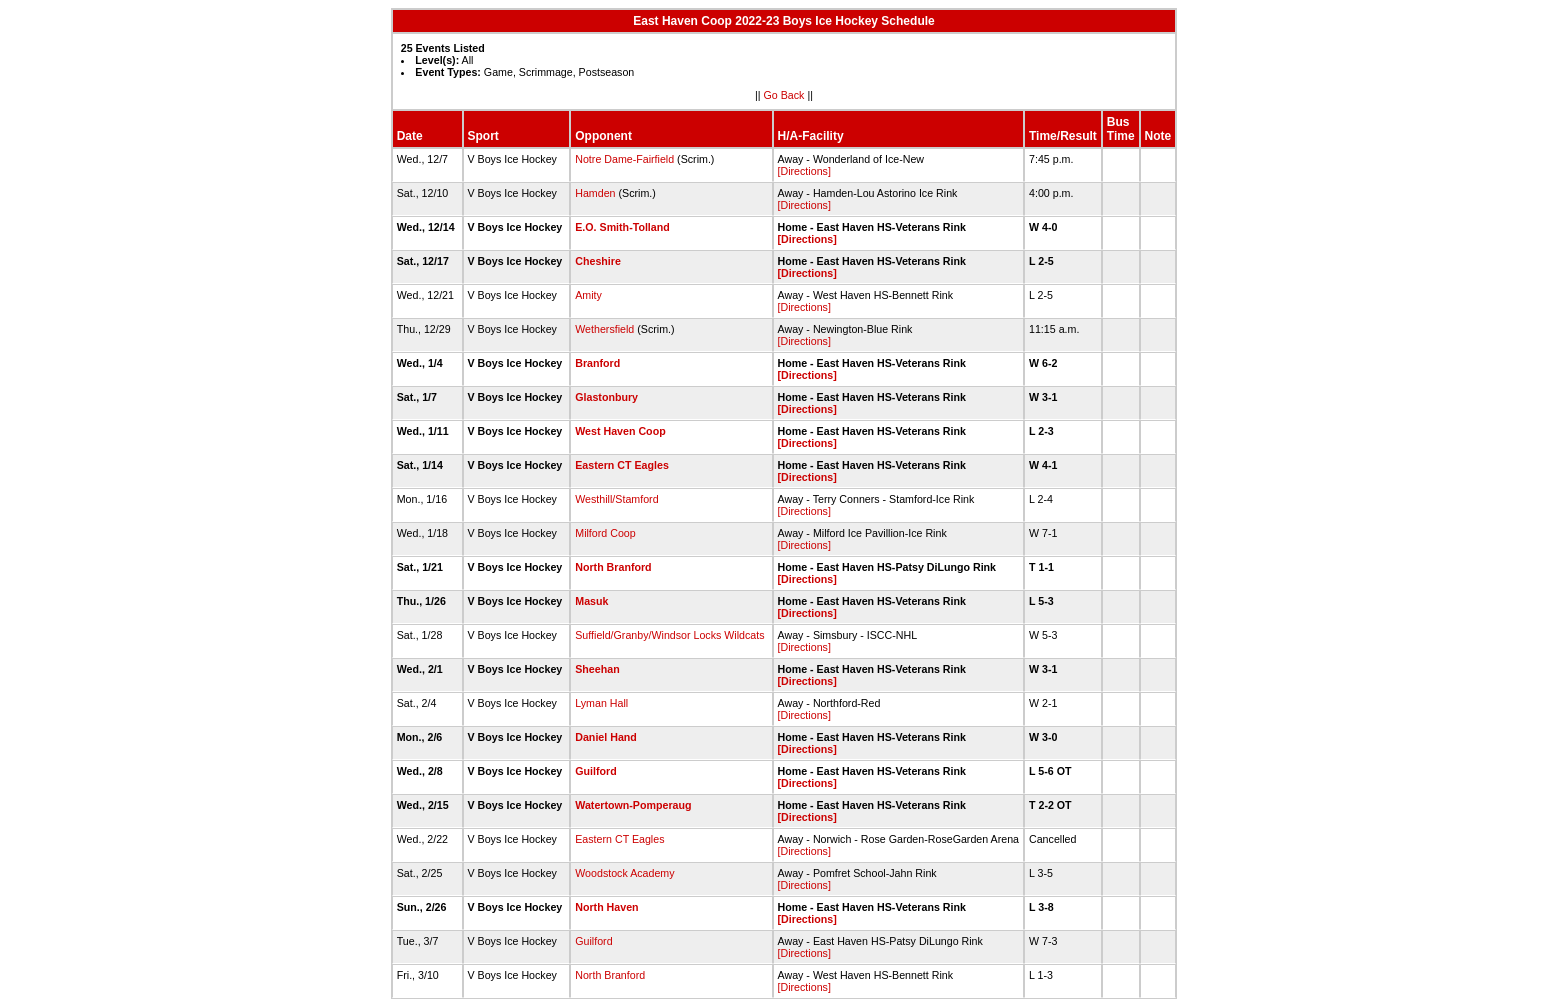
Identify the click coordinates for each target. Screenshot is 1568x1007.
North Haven (606, 907)
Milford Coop (605, 533)
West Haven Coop (620, 431)
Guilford (595, 771)
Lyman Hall (601, 703)
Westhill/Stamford (616, 499)
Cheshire (598, 261)
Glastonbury (606, 397)
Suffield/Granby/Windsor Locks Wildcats (669, 635)
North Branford (613, 567)
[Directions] (804, 171)
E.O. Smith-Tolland (622, 227)
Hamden (595, 193)
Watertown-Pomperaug (633, 805)
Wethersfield (604, 329)
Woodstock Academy (624, 873)
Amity (588, 295)
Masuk (591, 601)
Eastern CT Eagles (622, 465)
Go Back (784, 95)
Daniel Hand (606, 737)
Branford (597, 363)
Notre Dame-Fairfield (624, 159)
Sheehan (597, 669)
